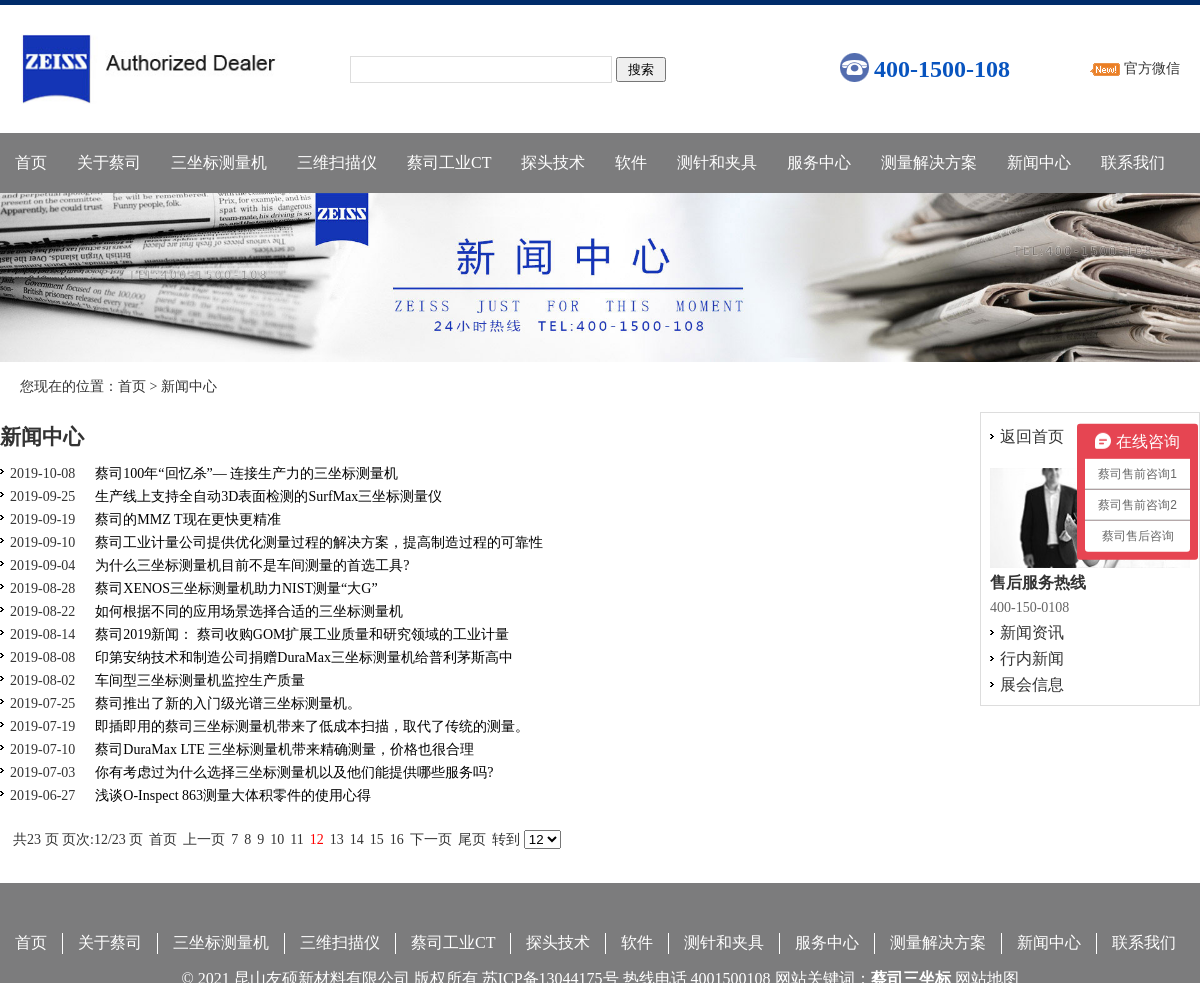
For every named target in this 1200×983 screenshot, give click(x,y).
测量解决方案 (929, 162)
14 (357, 839)
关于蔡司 (109, 162)
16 (397, 839)
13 (337, 839)
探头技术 (553, 162)
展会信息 (1032, 684)
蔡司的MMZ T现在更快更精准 (187, 519)
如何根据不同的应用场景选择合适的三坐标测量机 (249, 611)
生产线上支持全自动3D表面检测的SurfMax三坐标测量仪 (268, 496)
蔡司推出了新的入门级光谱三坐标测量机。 (228, 703)
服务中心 (819, 162)
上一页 (204, 839)
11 (296, 839)
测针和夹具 (717, 162)
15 (377, 839)
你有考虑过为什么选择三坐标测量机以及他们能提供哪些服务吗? (294, 772)
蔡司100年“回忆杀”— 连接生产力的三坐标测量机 (246, 473)
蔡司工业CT (449, 162)
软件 (631, 162)
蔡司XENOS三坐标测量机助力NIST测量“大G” (236, 588)
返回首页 (1032, 436)
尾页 (472, 839)
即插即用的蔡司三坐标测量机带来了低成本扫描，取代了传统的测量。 (312, 726)
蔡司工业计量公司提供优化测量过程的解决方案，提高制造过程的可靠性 (319, 542)
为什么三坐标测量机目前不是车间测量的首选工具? (252, 565)
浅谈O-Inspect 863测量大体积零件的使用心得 (233, 795)
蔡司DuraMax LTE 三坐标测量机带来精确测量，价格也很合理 (284, 749)
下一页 (431, 839)
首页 (31, 162)
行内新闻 (1032, 658)
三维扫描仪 (337, 162)
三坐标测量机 (219, 162)
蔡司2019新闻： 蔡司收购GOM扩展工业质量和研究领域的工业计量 (302, 634)
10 (277, 839)
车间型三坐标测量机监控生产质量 (200, 680)
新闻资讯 (1032, 632)
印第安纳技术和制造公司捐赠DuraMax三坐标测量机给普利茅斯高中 (304, 657)
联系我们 (1133, 162)
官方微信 (1152, 68)
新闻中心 (1039, 162)
